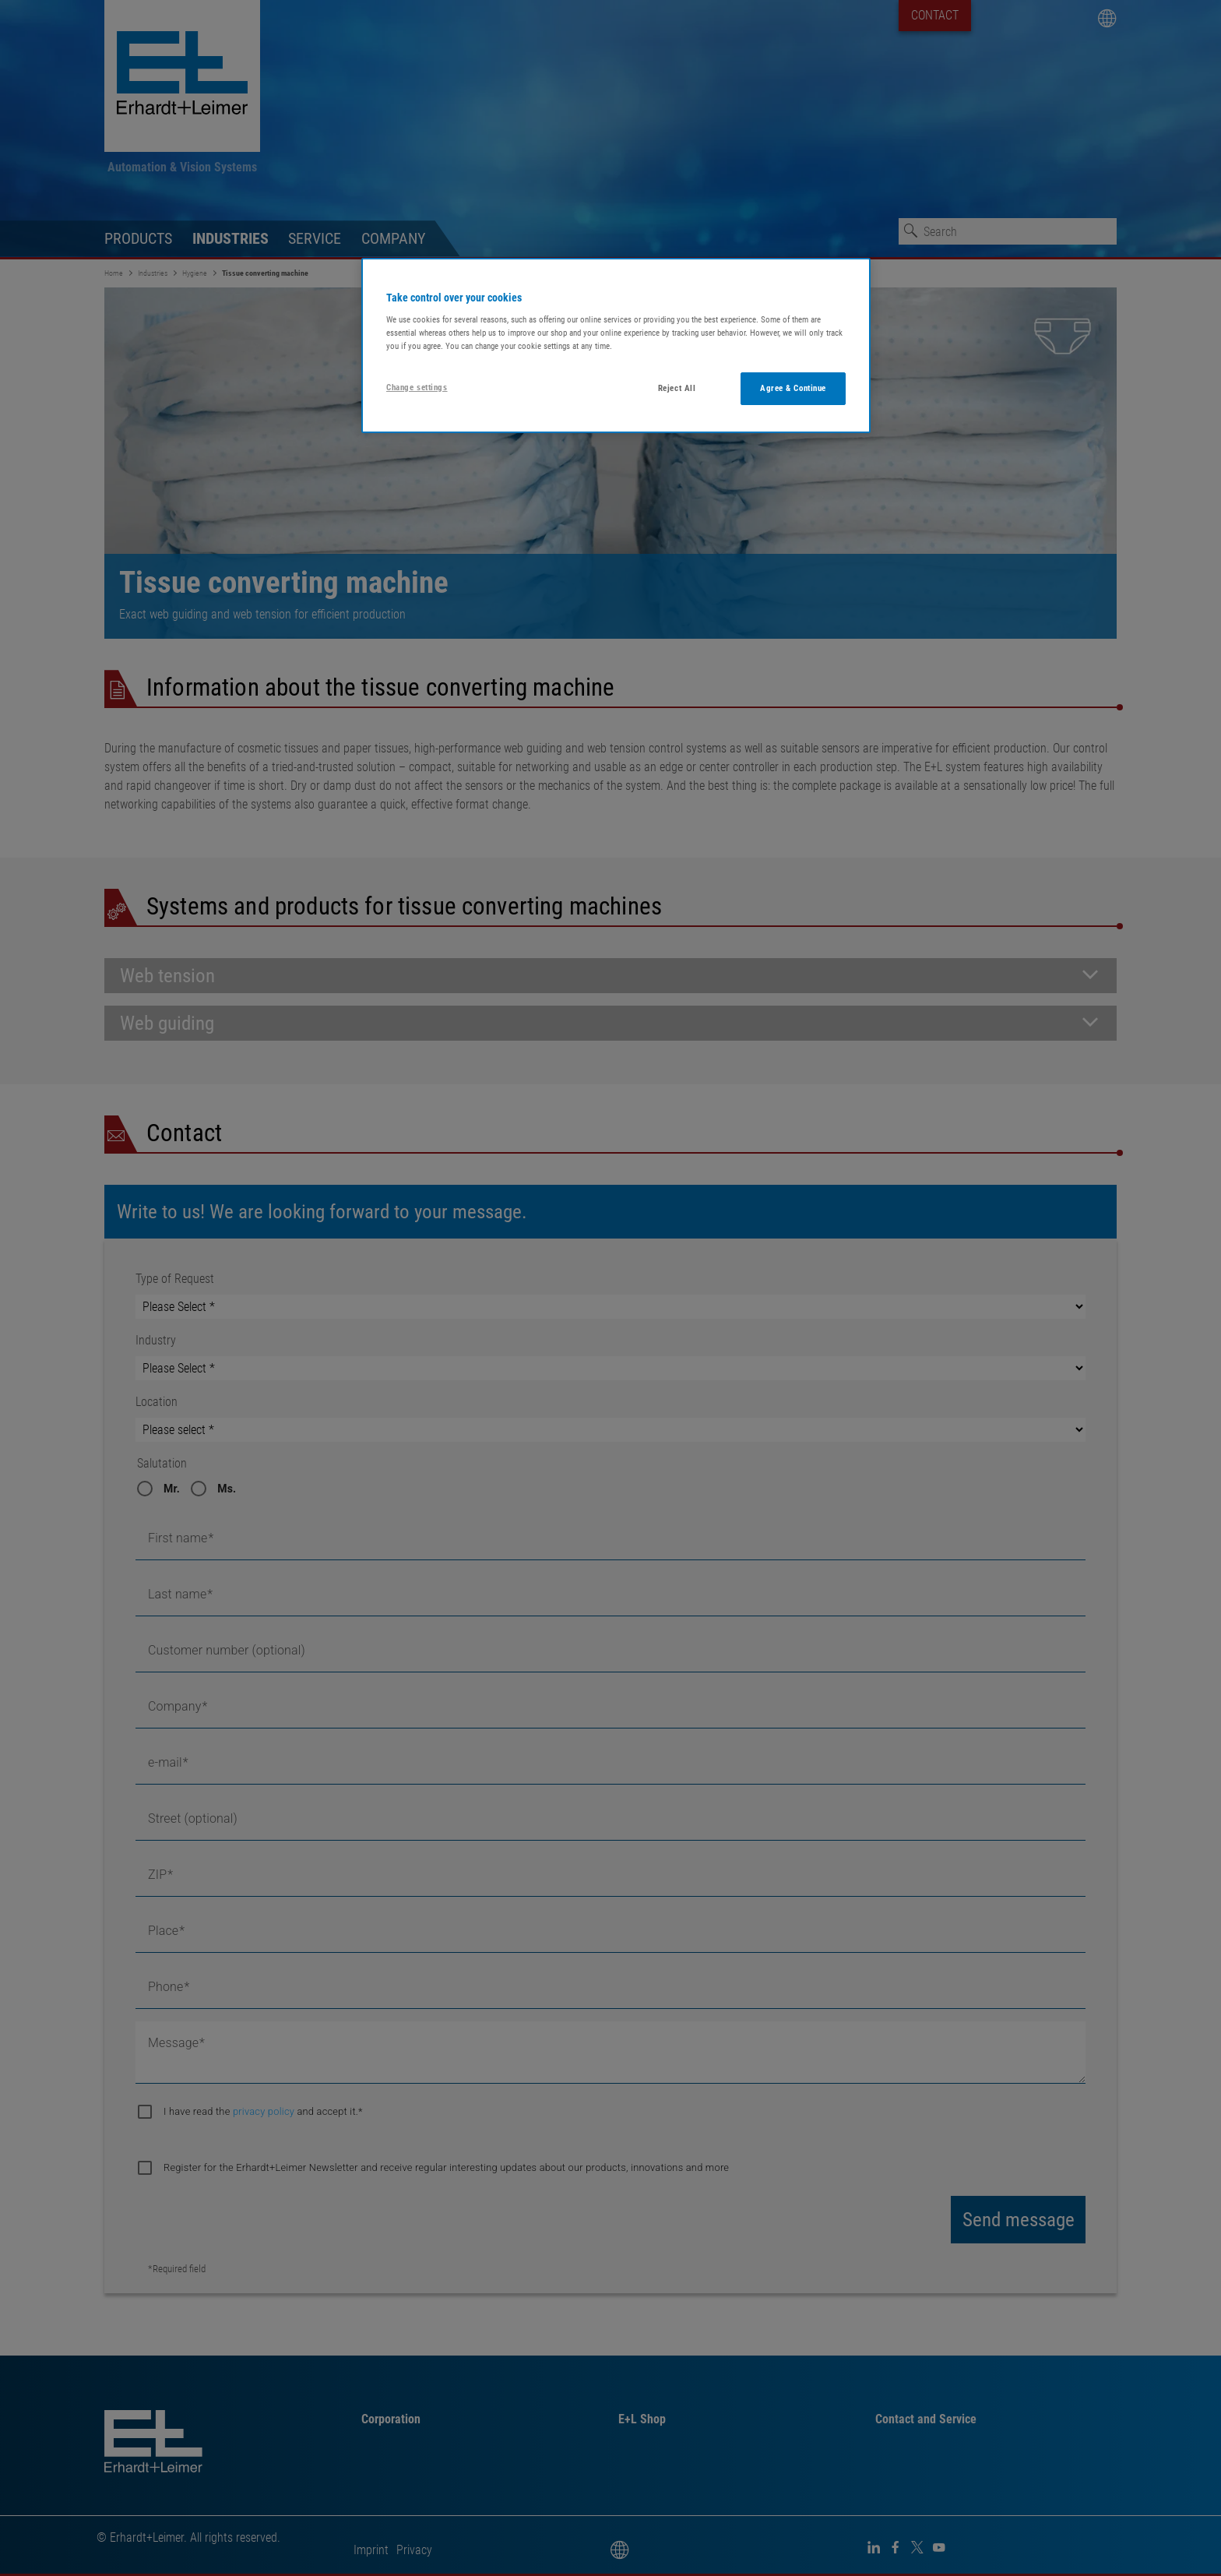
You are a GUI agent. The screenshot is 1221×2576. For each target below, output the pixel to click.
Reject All (677, 387)
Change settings (417, 387)
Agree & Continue (793, 387)
